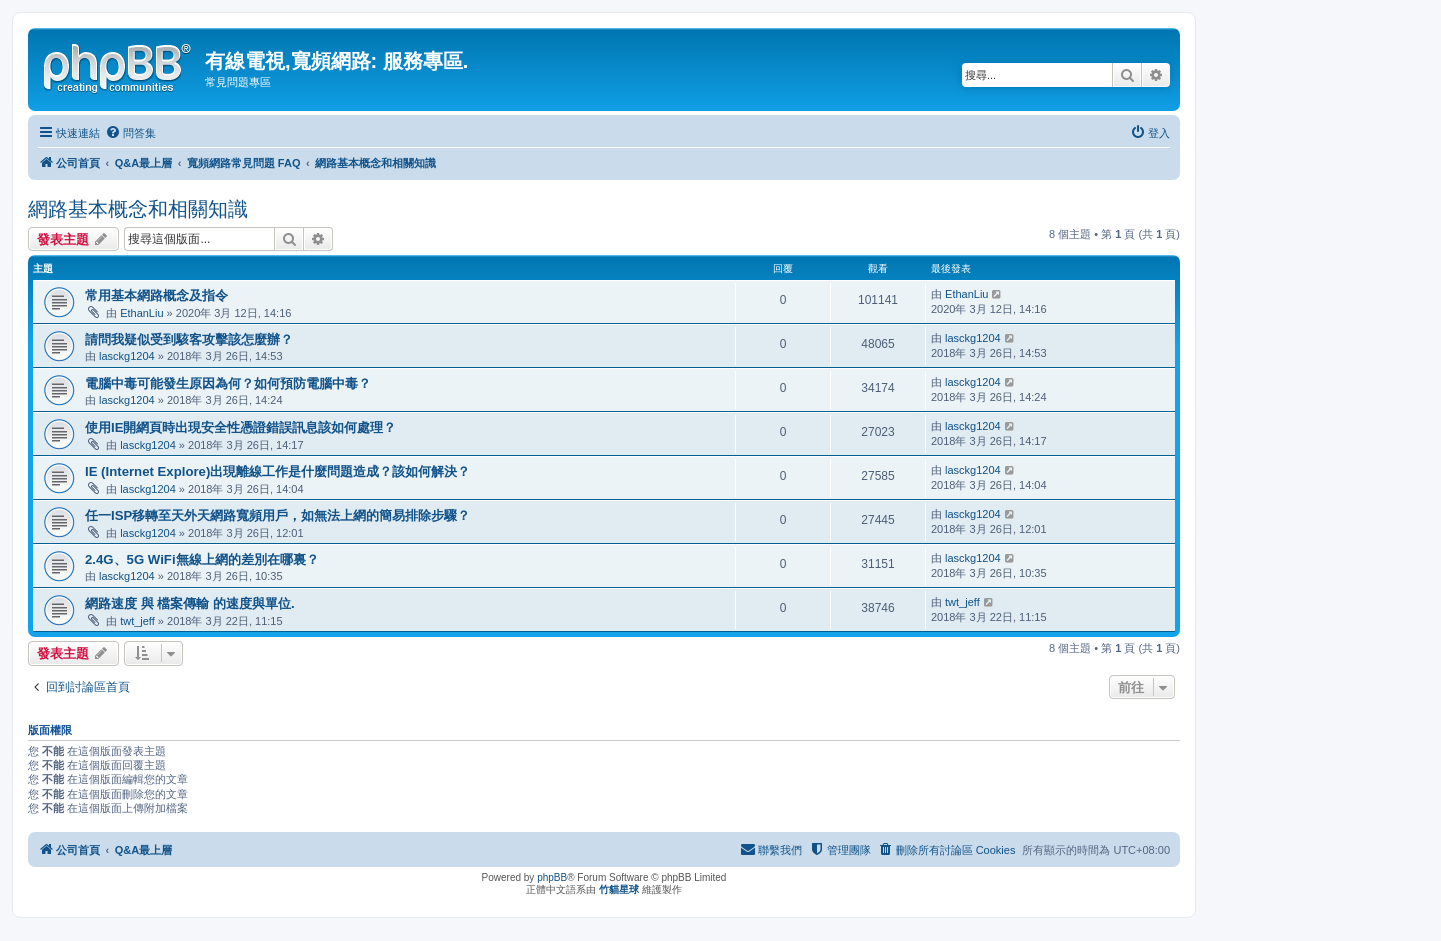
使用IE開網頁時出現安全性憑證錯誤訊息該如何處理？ (240, 427)
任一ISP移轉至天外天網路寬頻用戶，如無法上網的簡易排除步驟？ (277, 515)
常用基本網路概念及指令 (156, 295)
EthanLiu (141, 313)
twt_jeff (137, 621)
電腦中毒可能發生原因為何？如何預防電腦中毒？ (228, 383)
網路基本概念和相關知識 (138, 209)
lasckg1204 (127, 356)
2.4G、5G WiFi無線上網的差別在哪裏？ (202, 559)
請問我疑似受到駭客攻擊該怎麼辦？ (189, 339)
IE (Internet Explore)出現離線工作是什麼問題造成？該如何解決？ (277, 471)
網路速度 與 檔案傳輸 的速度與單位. (190, 603)
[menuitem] (130, 133)
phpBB (552, 877)
